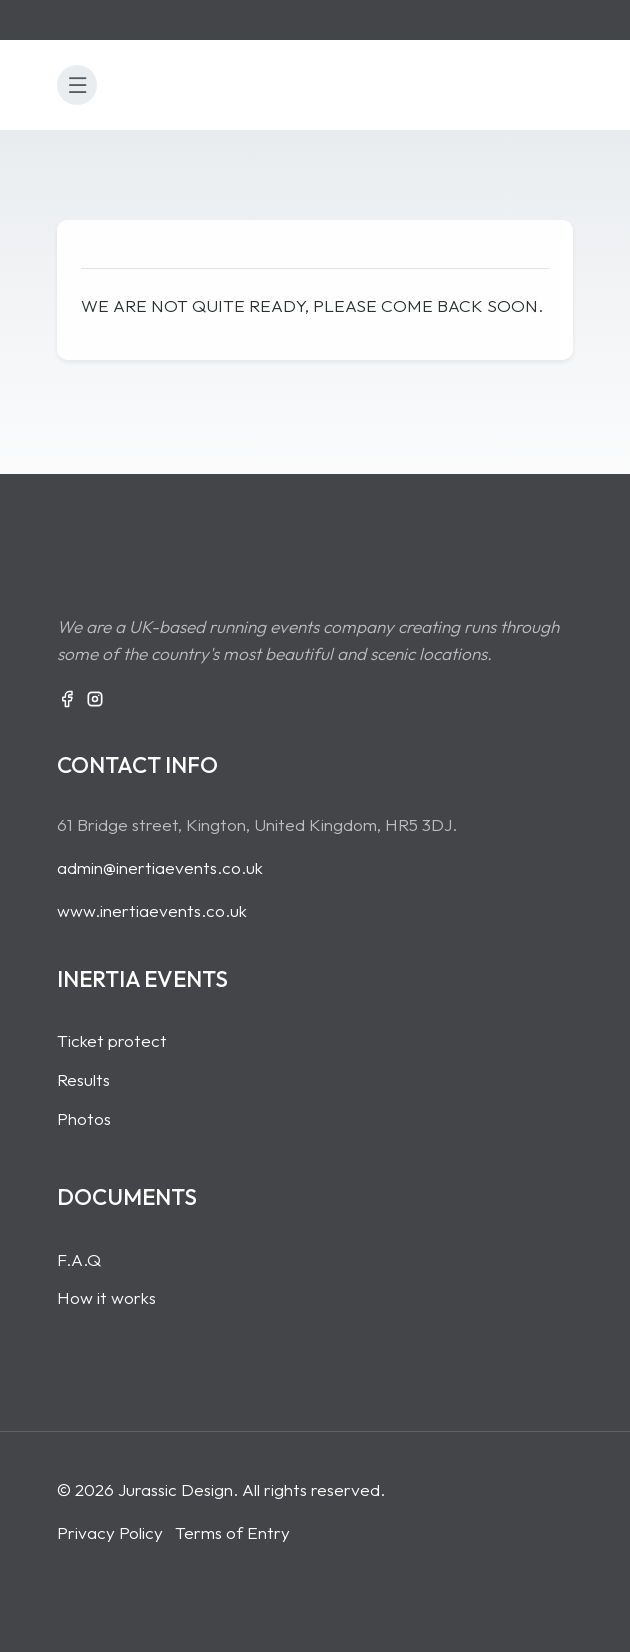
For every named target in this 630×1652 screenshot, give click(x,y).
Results (83, 1079)
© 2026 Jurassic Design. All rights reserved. (221, 1489)
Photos (84, 1118)
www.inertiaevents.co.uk (152, 910)
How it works (106, 1297)
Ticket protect (112, 1040)
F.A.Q (79, 1259)
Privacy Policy (110, 1532)
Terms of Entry (232, 1532)
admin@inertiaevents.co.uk (160, 867)
